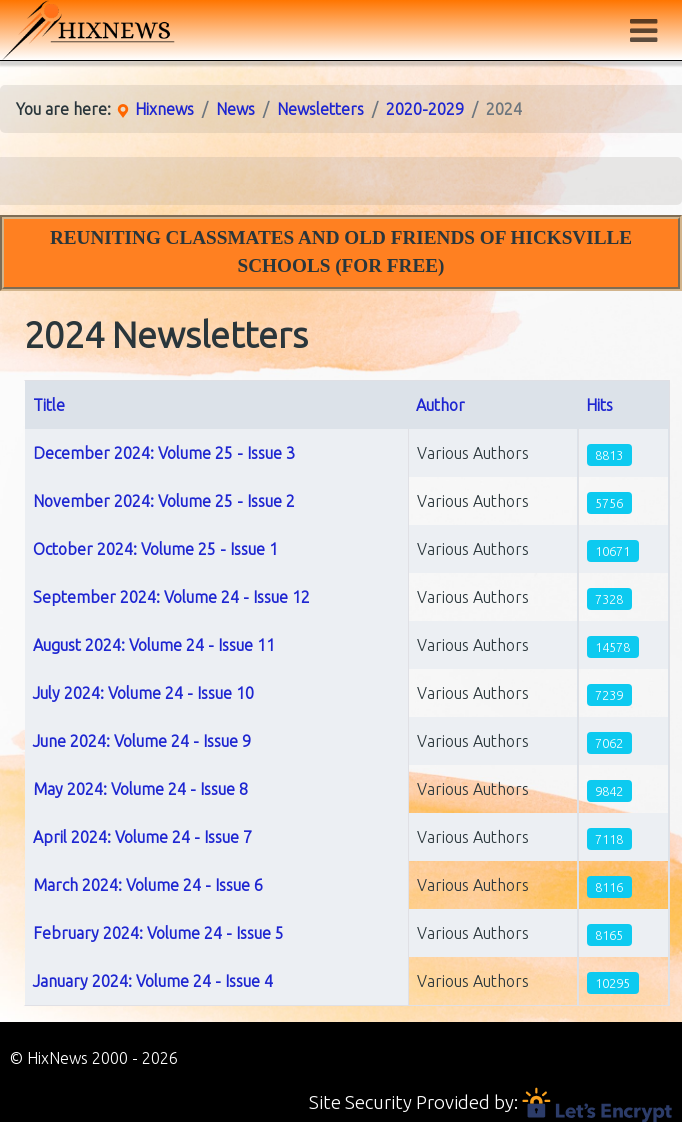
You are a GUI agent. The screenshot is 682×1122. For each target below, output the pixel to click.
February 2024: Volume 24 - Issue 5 (158, 933)
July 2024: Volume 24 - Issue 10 (143, 693)
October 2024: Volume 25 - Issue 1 (155, 549)
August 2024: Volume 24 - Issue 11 (154, 645)
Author (440, 405)
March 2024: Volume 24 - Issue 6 (148, 885)
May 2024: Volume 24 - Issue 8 (140, 789)
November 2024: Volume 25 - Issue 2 (164, 501)
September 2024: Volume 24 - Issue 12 (171, 597)
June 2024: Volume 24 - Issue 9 (142, 741)
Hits (599, 405)
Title (49, 405)
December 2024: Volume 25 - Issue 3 (164, 453)
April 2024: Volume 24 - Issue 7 (142, 837)
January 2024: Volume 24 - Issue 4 (153, 981)
